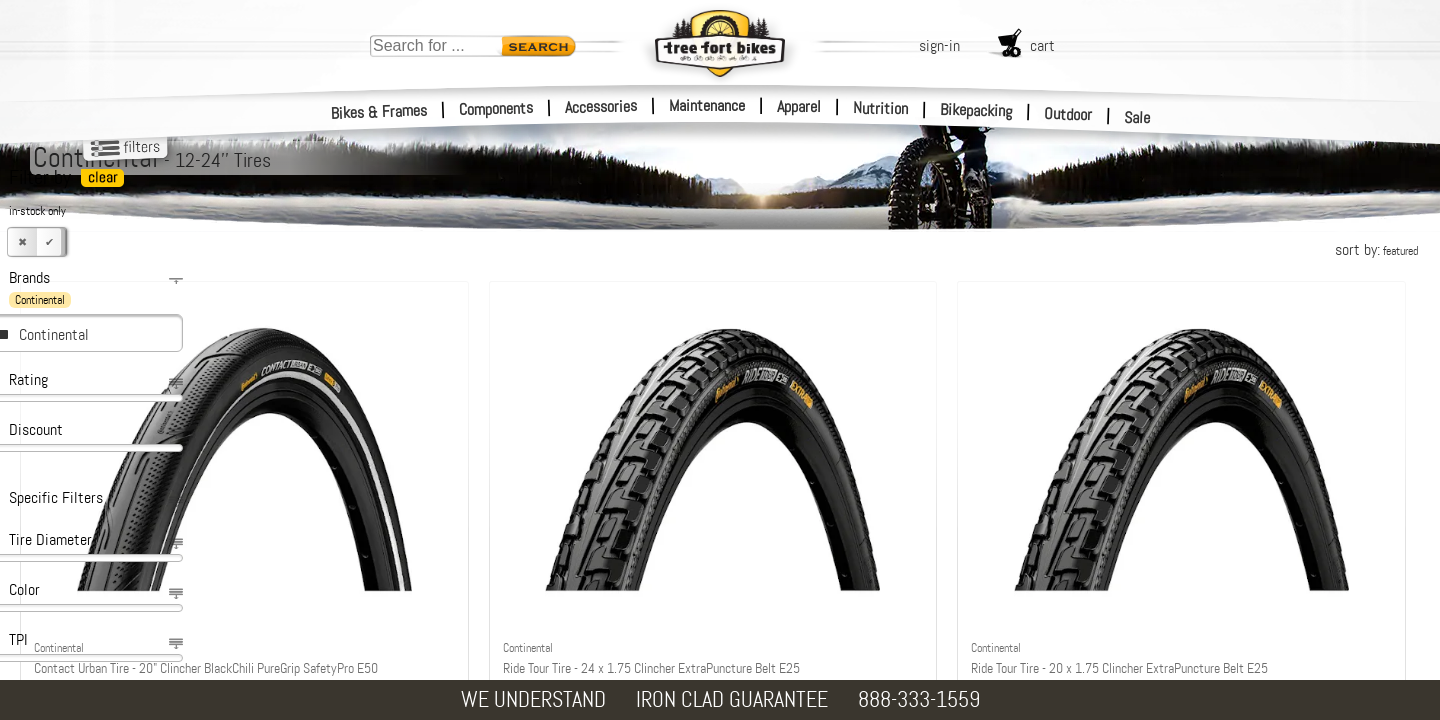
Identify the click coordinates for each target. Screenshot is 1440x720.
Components (496, 108)
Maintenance (707, 105)
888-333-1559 (919, 699)
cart (1042, 45)
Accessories (601, 106)
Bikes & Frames (379, 112)
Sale (1137, 118)
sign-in (939, 45)
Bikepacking (976, 110)
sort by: (1376, 249)
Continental (54, 334)
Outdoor (1068, 114)
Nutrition (880, 108)
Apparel (799, 106)
